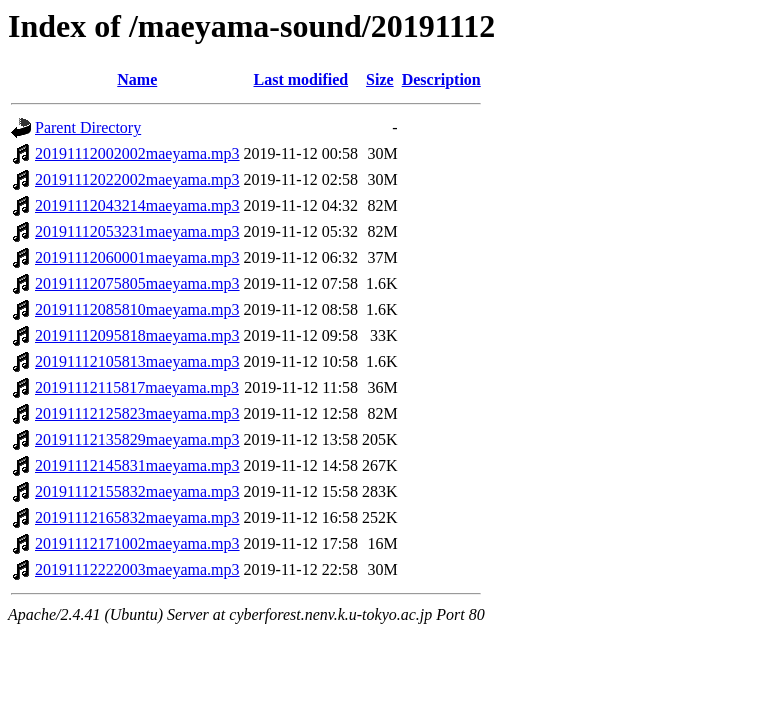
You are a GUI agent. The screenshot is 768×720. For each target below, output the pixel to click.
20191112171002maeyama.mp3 (137, 543)
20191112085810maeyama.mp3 (137, 309)
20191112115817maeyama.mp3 (137, 387)
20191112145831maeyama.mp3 (137, 465)
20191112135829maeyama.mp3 (137, 439)
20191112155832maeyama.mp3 (137, 491)
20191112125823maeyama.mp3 (137, 413)
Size (380, 79)
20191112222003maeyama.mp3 (137, 569)
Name (137, 79)
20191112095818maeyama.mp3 (137, 335)
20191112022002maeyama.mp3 (137, 179)
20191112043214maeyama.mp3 (137, 205)
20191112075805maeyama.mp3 (137, 283)
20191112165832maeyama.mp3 (137, 517)
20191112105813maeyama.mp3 (137, 361)
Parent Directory (88, 127)
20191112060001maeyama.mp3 (137, 257)
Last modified (300, 79)
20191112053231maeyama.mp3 (137, 231)
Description (441, 79)
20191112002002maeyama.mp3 (137, 153)
